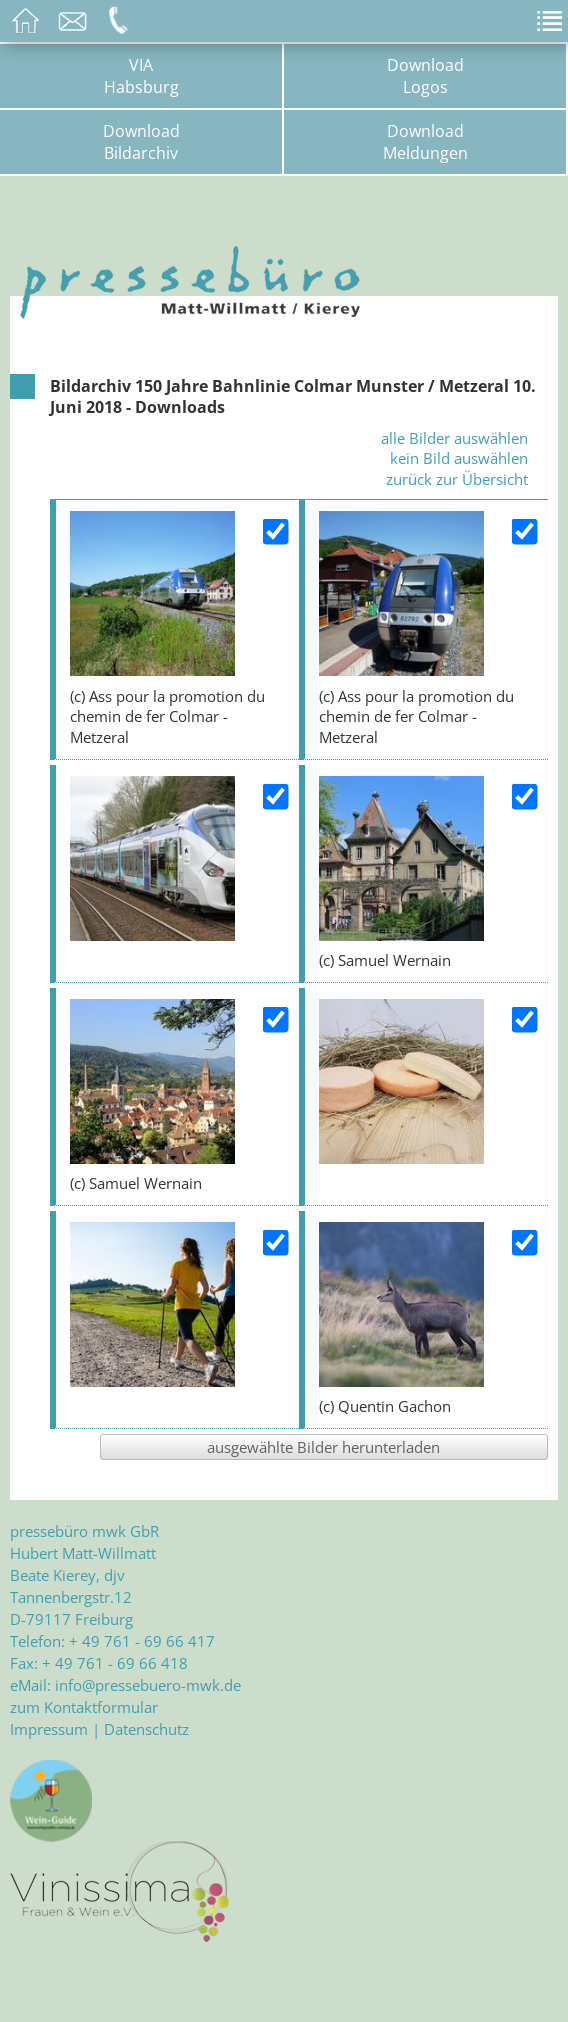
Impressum (49, 1729)
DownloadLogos (425, 76)
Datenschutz (146, 1729)
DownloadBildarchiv (141, 142)
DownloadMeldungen (425, 142)
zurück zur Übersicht (457, 479)
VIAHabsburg (141, 76)
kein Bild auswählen (459, 458)
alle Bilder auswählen (454, 438)
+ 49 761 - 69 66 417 (142, 1641)
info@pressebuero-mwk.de (148, 1685)
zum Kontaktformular (84, 1707)
